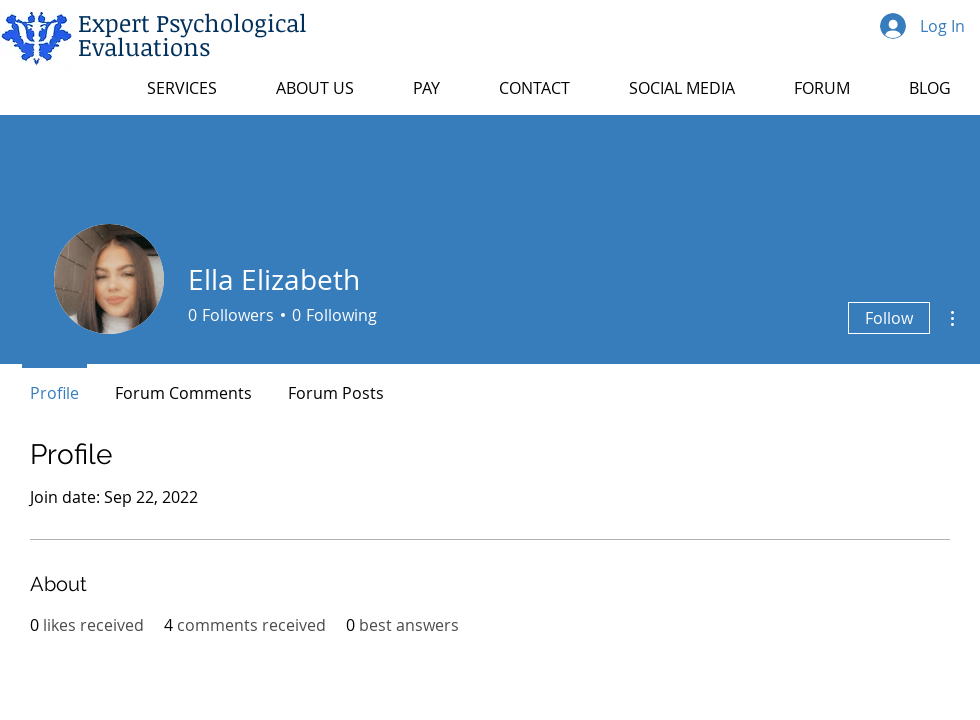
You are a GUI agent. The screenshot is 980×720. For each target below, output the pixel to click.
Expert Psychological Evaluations (192, 34)
